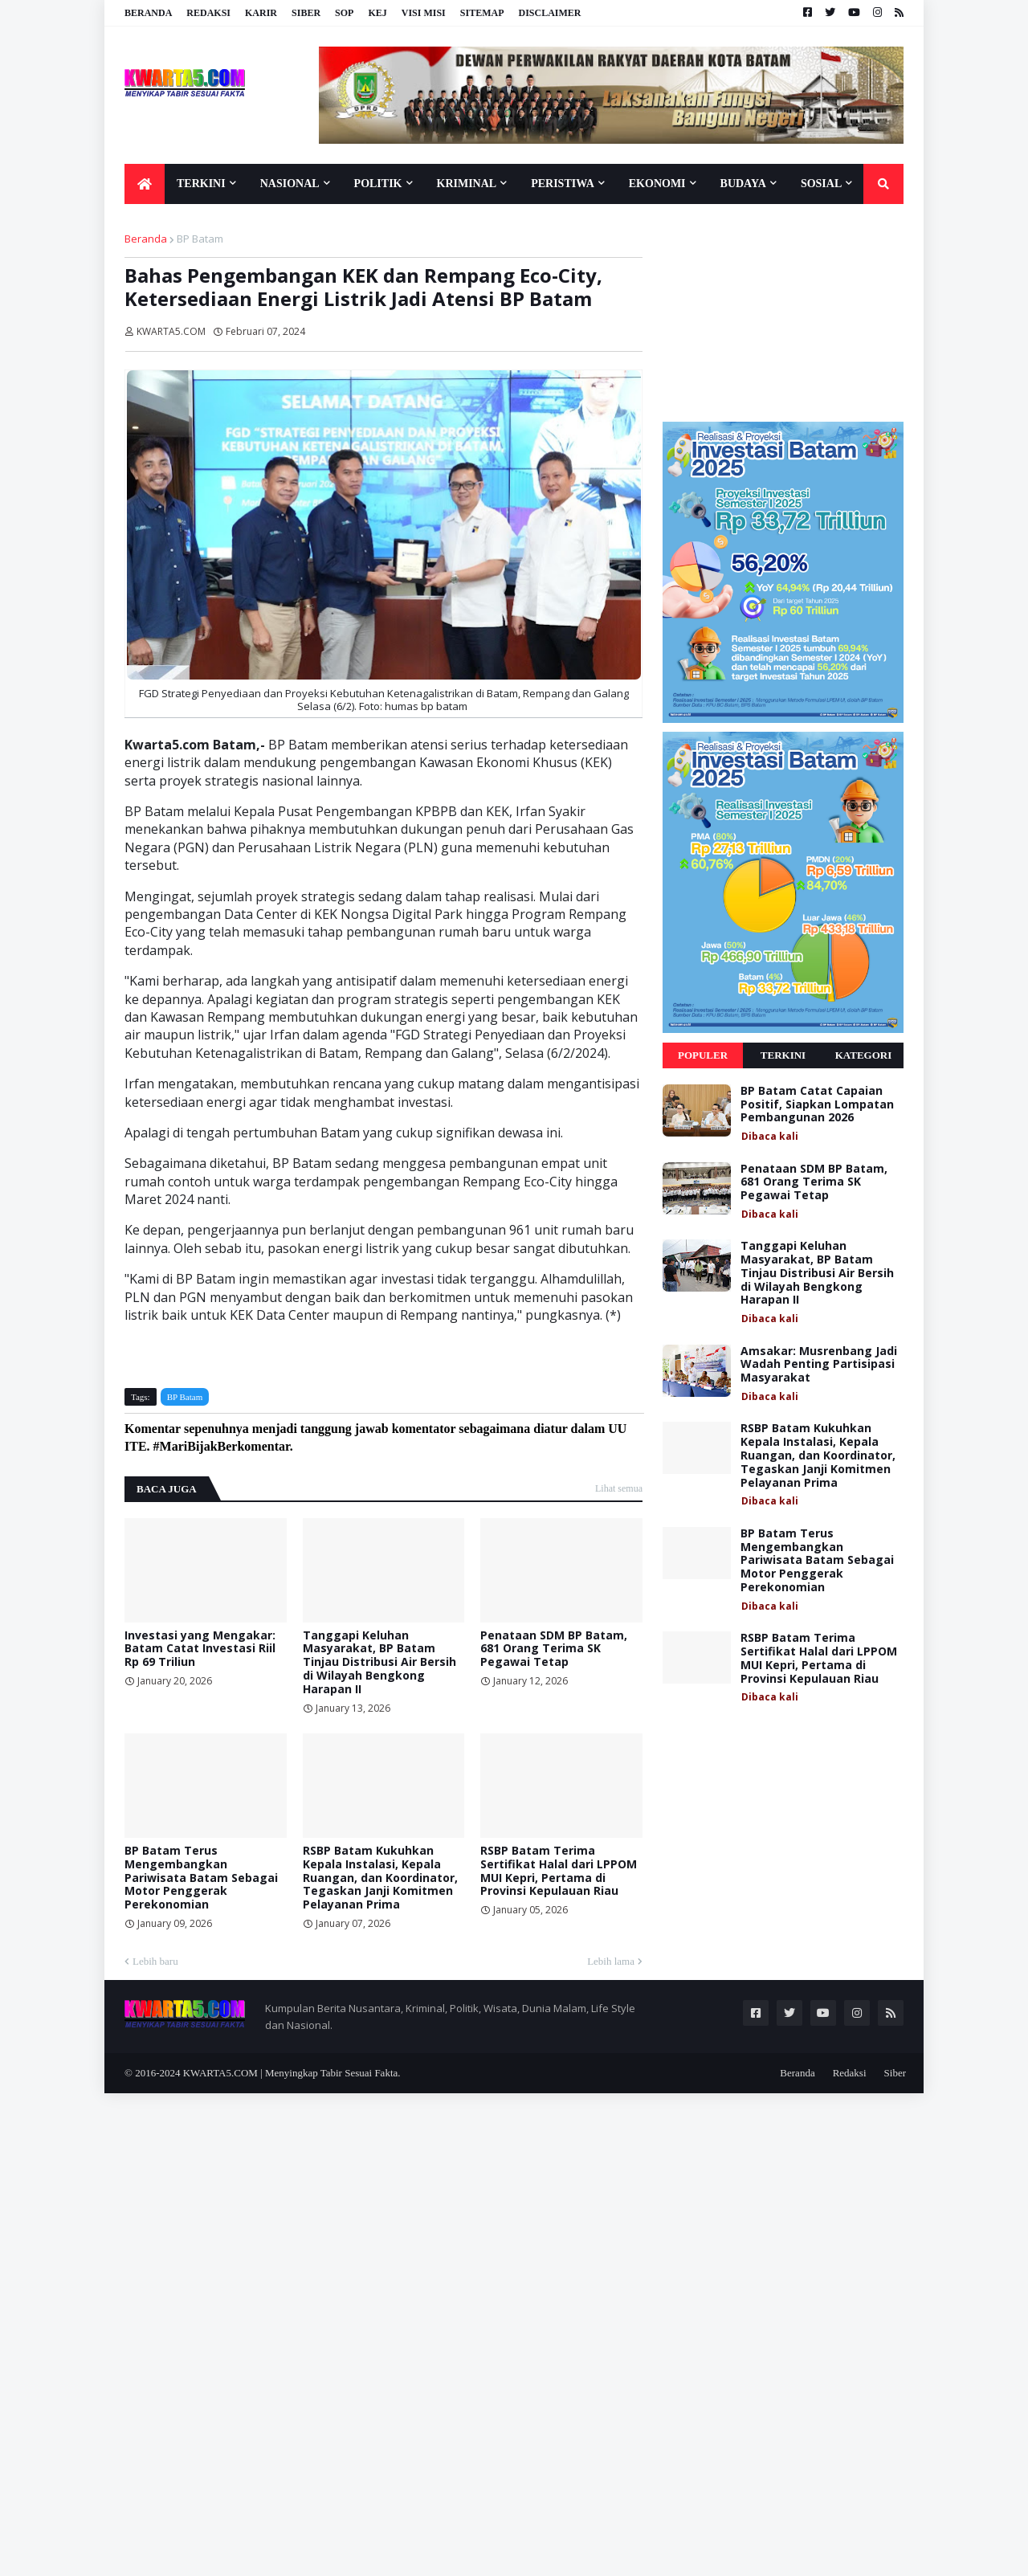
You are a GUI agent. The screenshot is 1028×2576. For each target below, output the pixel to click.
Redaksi (208, 12)
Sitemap (482, 12)
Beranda (148, 12)
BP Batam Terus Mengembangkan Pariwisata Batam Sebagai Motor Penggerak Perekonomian (201, 1878)
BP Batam (200, 238)
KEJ (377, 12)
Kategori (863, 1055)
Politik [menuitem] (378, 184)
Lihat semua (618, 1488)
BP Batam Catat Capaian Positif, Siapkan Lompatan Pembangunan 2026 (817, 1104)
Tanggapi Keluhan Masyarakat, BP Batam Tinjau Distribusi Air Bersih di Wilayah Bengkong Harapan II (379, 1662)
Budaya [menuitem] (743, 184)
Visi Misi (424, 12)
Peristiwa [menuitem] (562, 184)
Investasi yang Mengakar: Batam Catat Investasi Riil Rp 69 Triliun (199, 1649)
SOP (344, 12)
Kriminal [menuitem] (467, 184)
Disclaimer (549, 12)
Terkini (783, 1055)
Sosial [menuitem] (821, 184)
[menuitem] (144, 184)
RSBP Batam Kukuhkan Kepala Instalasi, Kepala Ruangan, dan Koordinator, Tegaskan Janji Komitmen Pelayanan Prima (380, 1878)
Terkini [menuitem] (201, 184)
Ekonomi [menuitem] (657, 184)
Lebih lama (610, 1961)
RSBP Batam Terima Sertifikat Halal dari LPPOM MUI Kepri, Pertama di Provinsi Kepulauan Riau (558, 1871)
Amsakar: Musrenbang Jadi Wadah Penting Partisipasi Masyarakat (818, 1365)
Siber (306, 12)
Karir (261, 12)
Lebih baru (155, 1961)
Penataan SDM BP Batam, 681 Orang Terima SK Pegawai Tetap (553, 1649)
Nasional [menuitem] (290, 184)
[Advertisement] (783, 312)
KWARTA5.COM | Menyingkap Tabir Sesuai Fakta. (292, 2073)
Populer (703, 1055)
